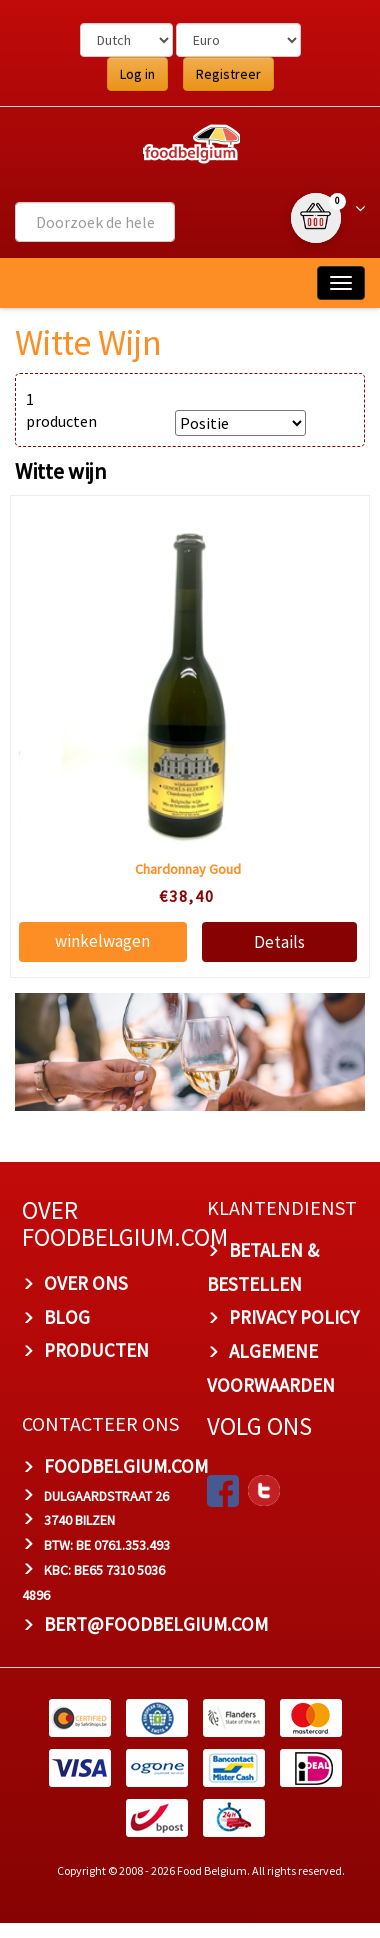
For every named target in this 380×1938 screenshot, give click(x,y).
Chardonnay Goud (188, 869)
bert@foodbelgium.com (156, 1624)
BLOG (67, 1317)
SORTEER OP (239, 397)
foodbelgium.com (126, 1466)
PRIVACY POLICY (294, 1317)
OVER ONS (86, 1283)
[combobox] (95, 222)
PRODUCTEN (96, 1350)
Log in (137, 74)
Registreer (228, 74)
